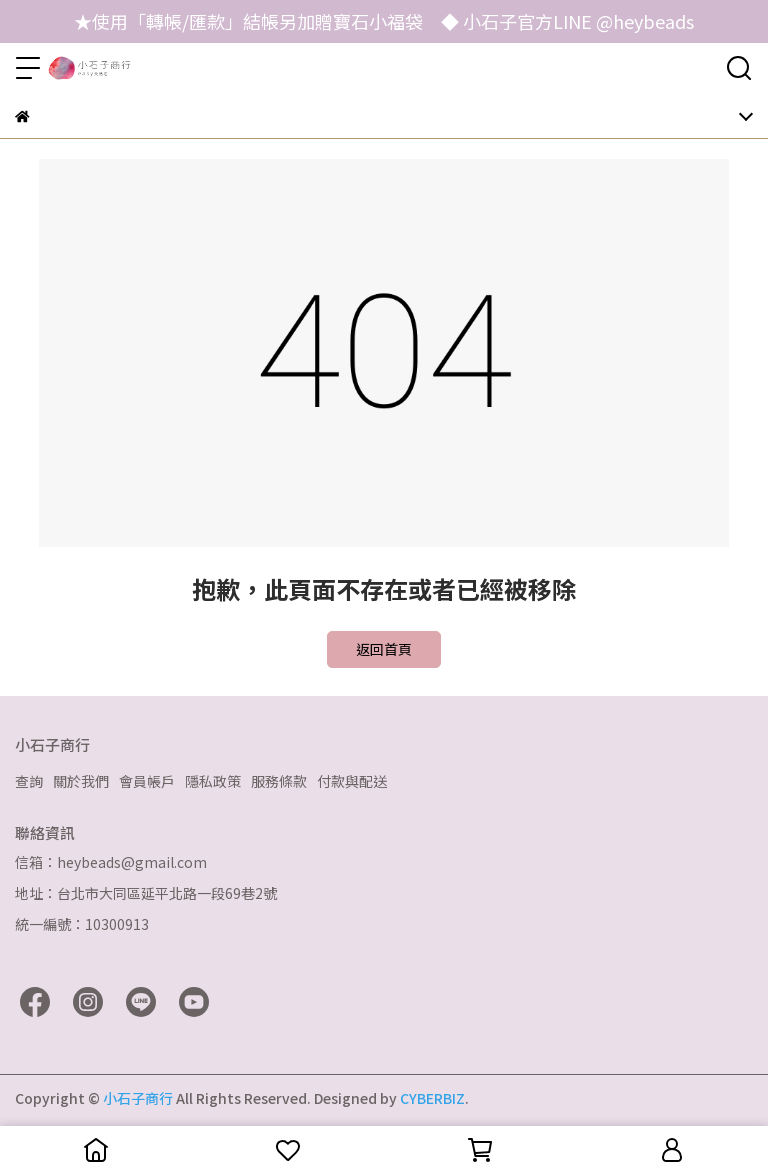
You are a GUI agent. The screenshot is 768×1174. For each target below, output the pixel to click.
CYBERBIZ (432, 1098)
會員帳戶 (147, 781)
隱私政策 (213, 781)
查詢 (29, 781)
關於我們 (81, 781)
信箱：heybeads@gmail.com (111, 862)
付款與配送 (352, 781)
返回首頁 (384, 649)
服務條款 (279, 781)
